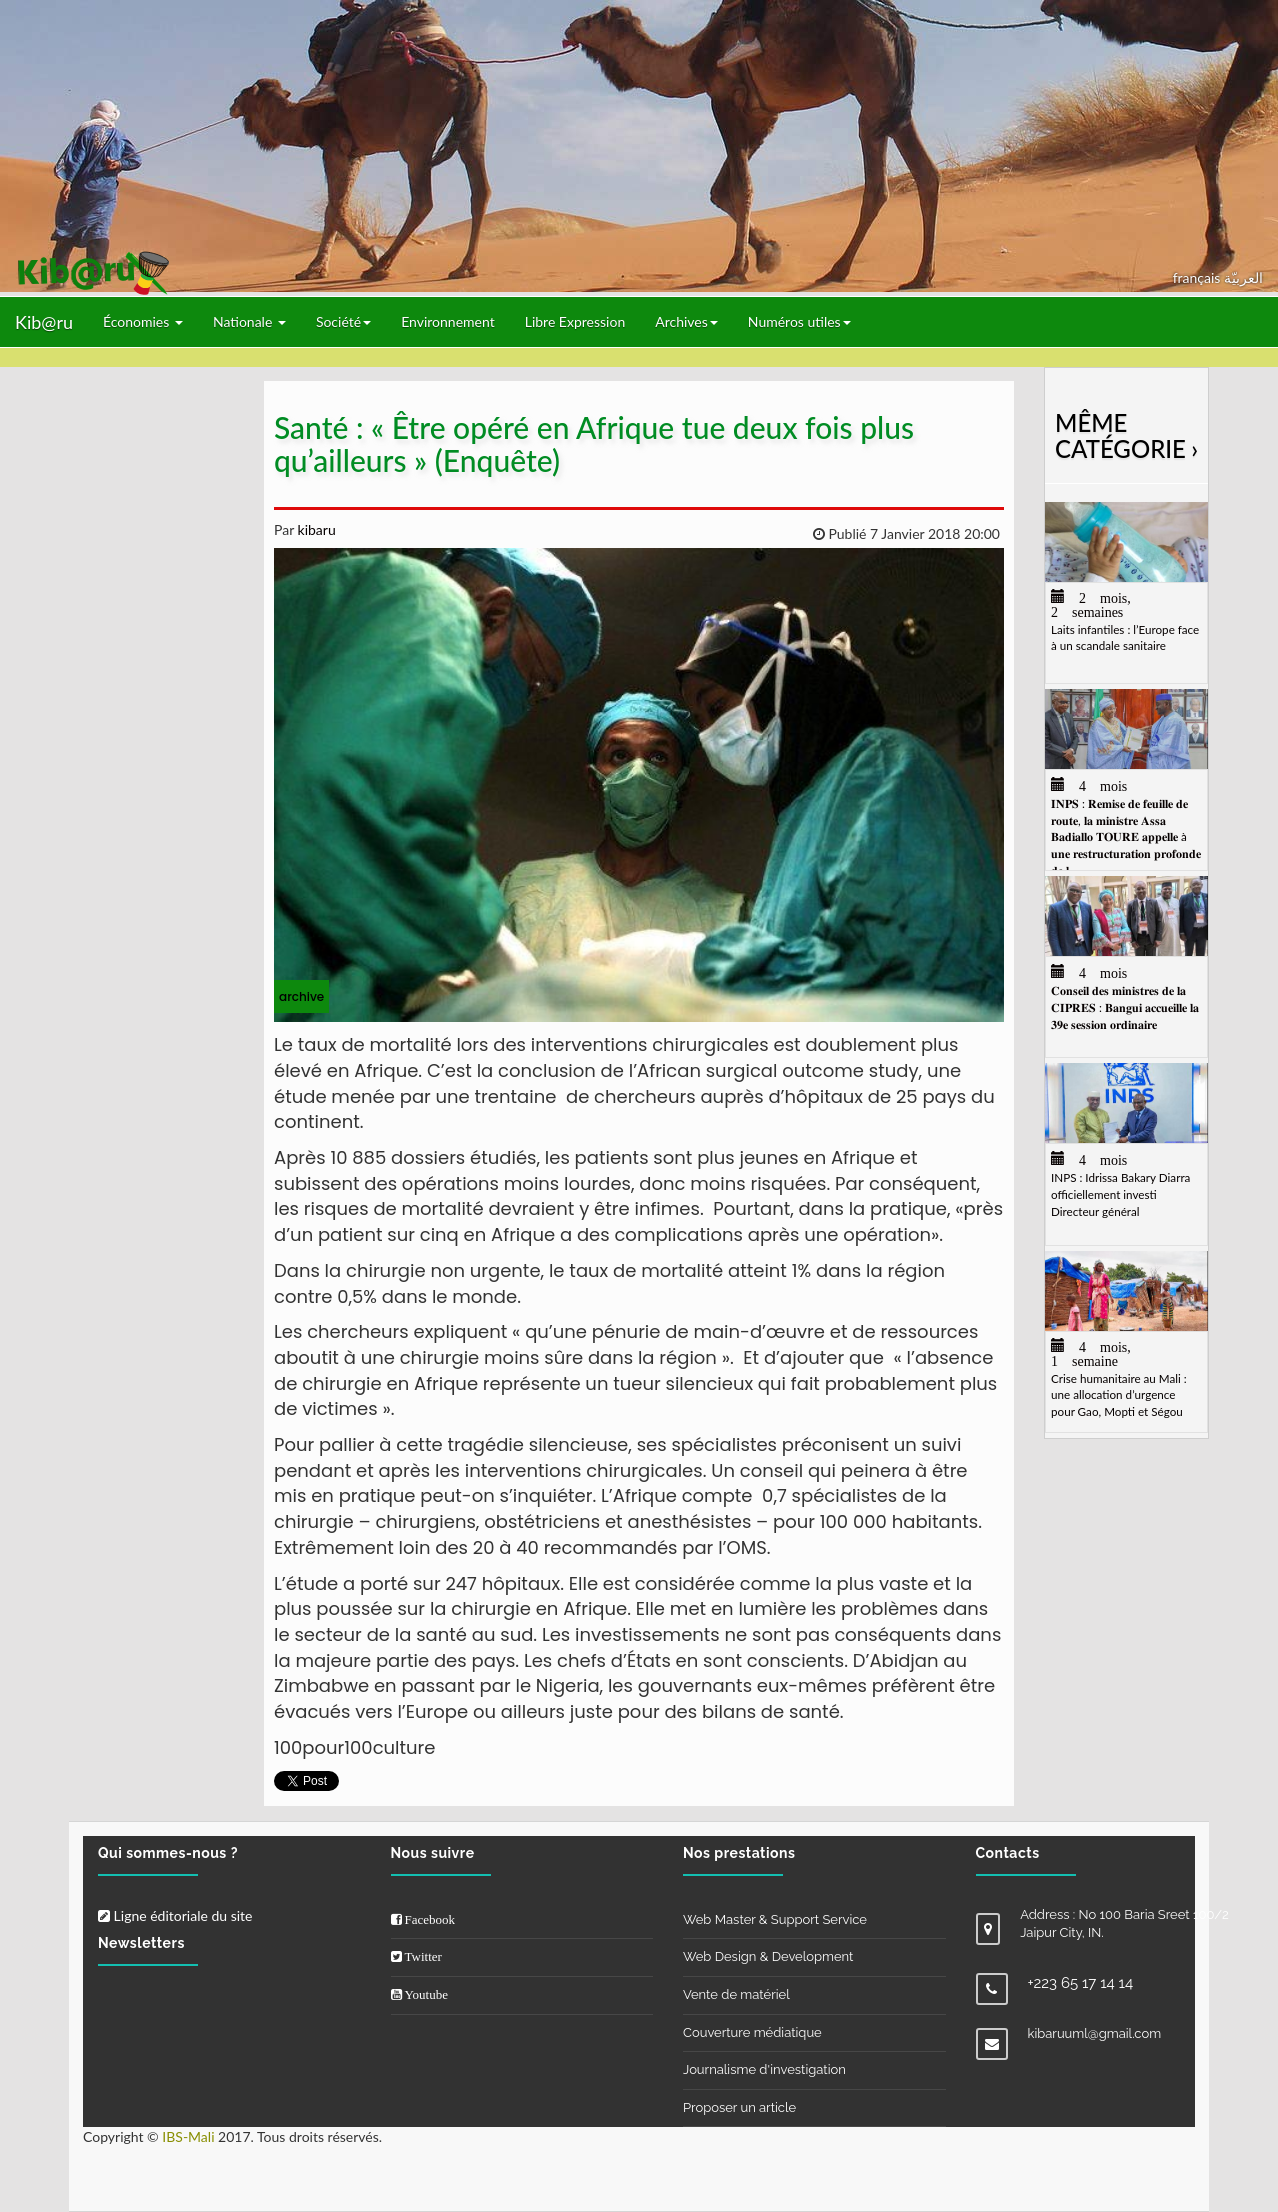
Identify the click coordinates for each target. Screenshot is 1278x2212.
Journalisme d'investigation (764, 2069)
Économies (143, 321)
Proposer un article (739, 2107)
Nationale (249, 321)
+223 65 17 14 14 (1081, 1983)
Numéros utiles (799, 321)
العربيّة (1243, 277)
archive (301, 996)
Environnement (448, 321)
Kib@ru (44, 322)
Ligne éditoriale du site (175, 1915)
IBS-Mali (188, 2136)
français (1198, 277)
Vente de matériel (736, 1994)
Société (343, 321)
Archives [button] (686, 321)
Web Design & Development (768, 1956)
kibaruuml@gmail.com (1095, 2033)
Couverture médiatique (752, 2032)
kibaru (315, 529)
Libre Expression (575, 321)
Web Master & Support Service (775, 1919)
